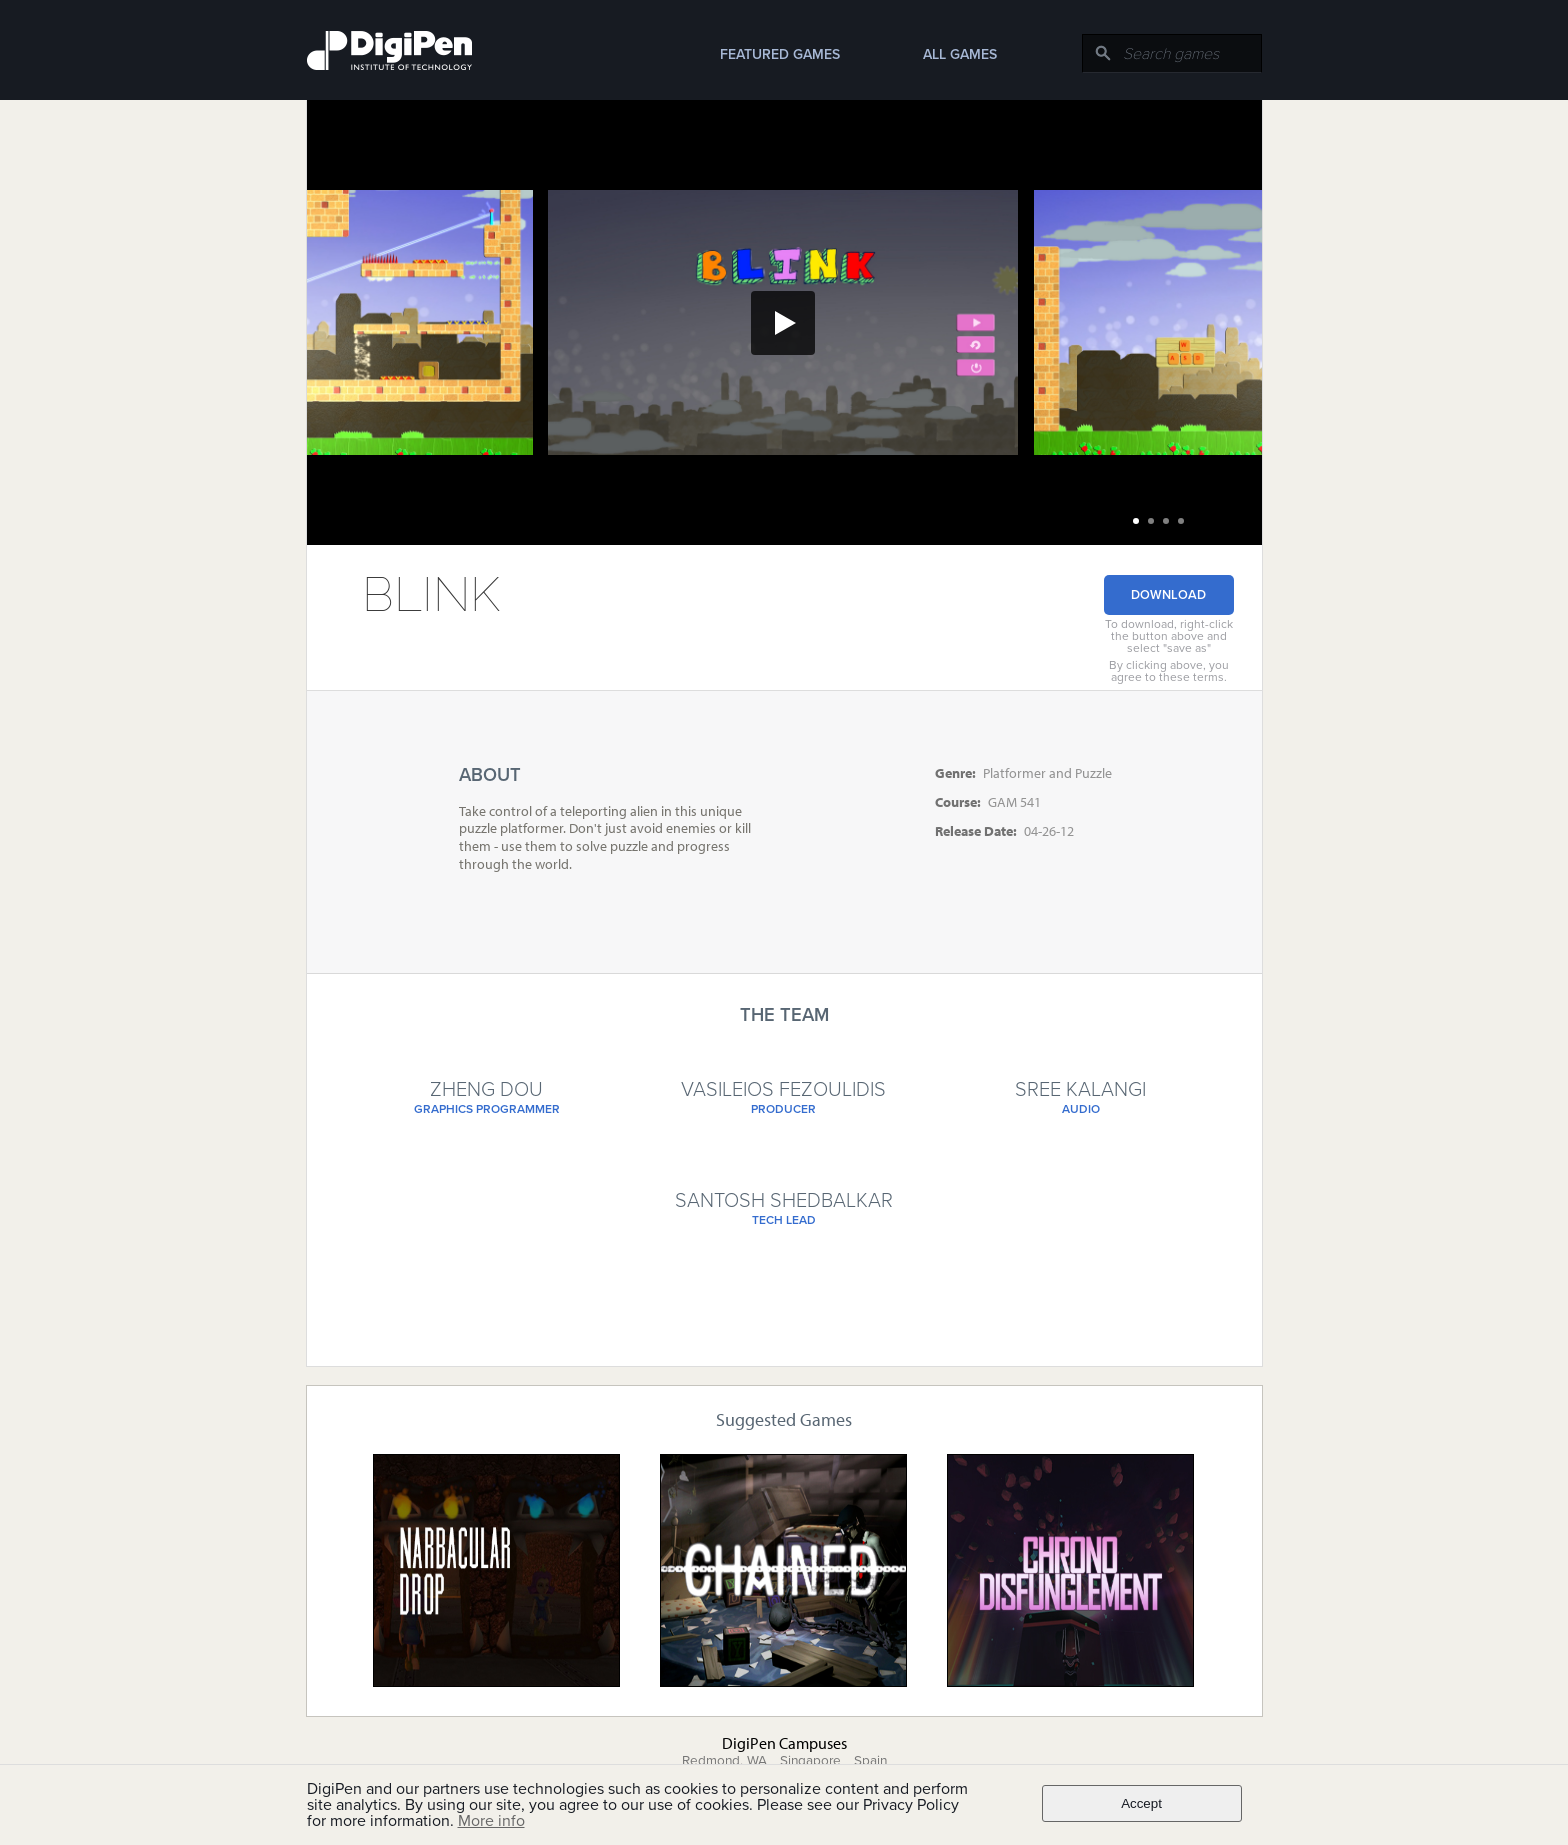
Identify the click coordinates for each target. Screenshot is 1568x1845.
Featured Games (780, 54)
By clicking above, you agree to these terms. (1169, 671)
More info (491, 1821)
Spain (870, 1761)
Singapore (810, 1761)
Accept (1141, 1803)
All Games (960, 54)
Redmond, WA (724, 1761)
